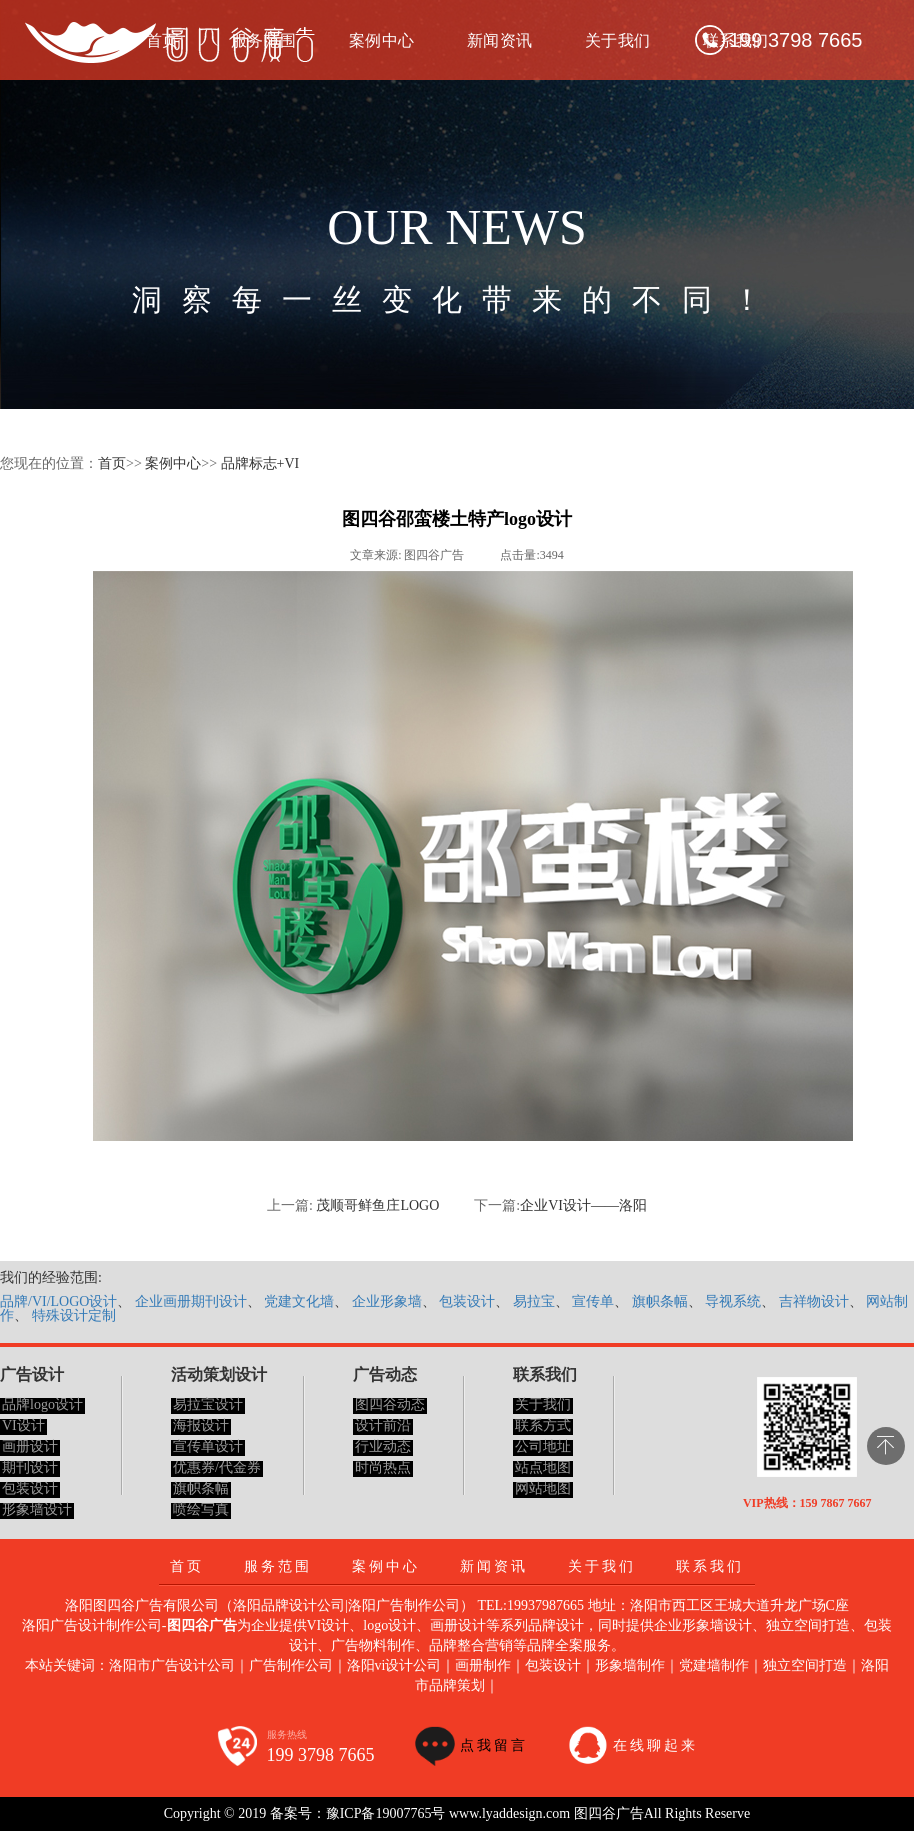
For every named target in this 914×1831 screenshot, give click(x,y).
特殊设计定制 (74, 1315)
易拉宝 (534, 1301)
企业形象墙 (387, 1301)
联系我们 (710, 1566)
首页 (112, 463)
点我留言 (494, 1745)
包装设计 (467, 1301)
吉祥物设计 (814, 1301)
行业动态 (383, 1446)
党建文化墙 (299, 1301)
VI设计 (23, 1425)
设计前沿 (383, 1425)
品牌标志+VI (260, 463)
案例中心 (382, 40)
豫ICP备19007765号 (386, 1813)
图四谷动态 (390, 1404)
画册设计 (30, 1446)
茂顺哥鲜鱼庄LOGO (377, 1205)
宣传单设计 (208, 1446)
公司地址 (543, 1446)
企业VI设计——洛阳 (583, 1205)
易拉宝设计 (208, 1404)
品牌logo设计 (42, 1404)
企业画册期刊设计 (191, 1301)
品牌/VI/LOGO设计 (58, 1301)
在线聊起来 (655, 1745)
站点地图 (543, 1467)
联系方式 (543, 1425)
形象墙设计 (37, 1509)
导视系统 (733, 1301)
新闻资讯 (500, 40)
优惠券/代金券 (217, 1467)
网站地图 (543, 1488)
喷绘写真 (201, 1509)
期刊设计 (30, 1467)
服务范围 (278, 1566)
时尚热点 (383, 1467)
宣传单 (593, 1301)
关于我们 (618, 40)
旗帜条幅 (660, 1301)
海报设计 (201, 1425)
